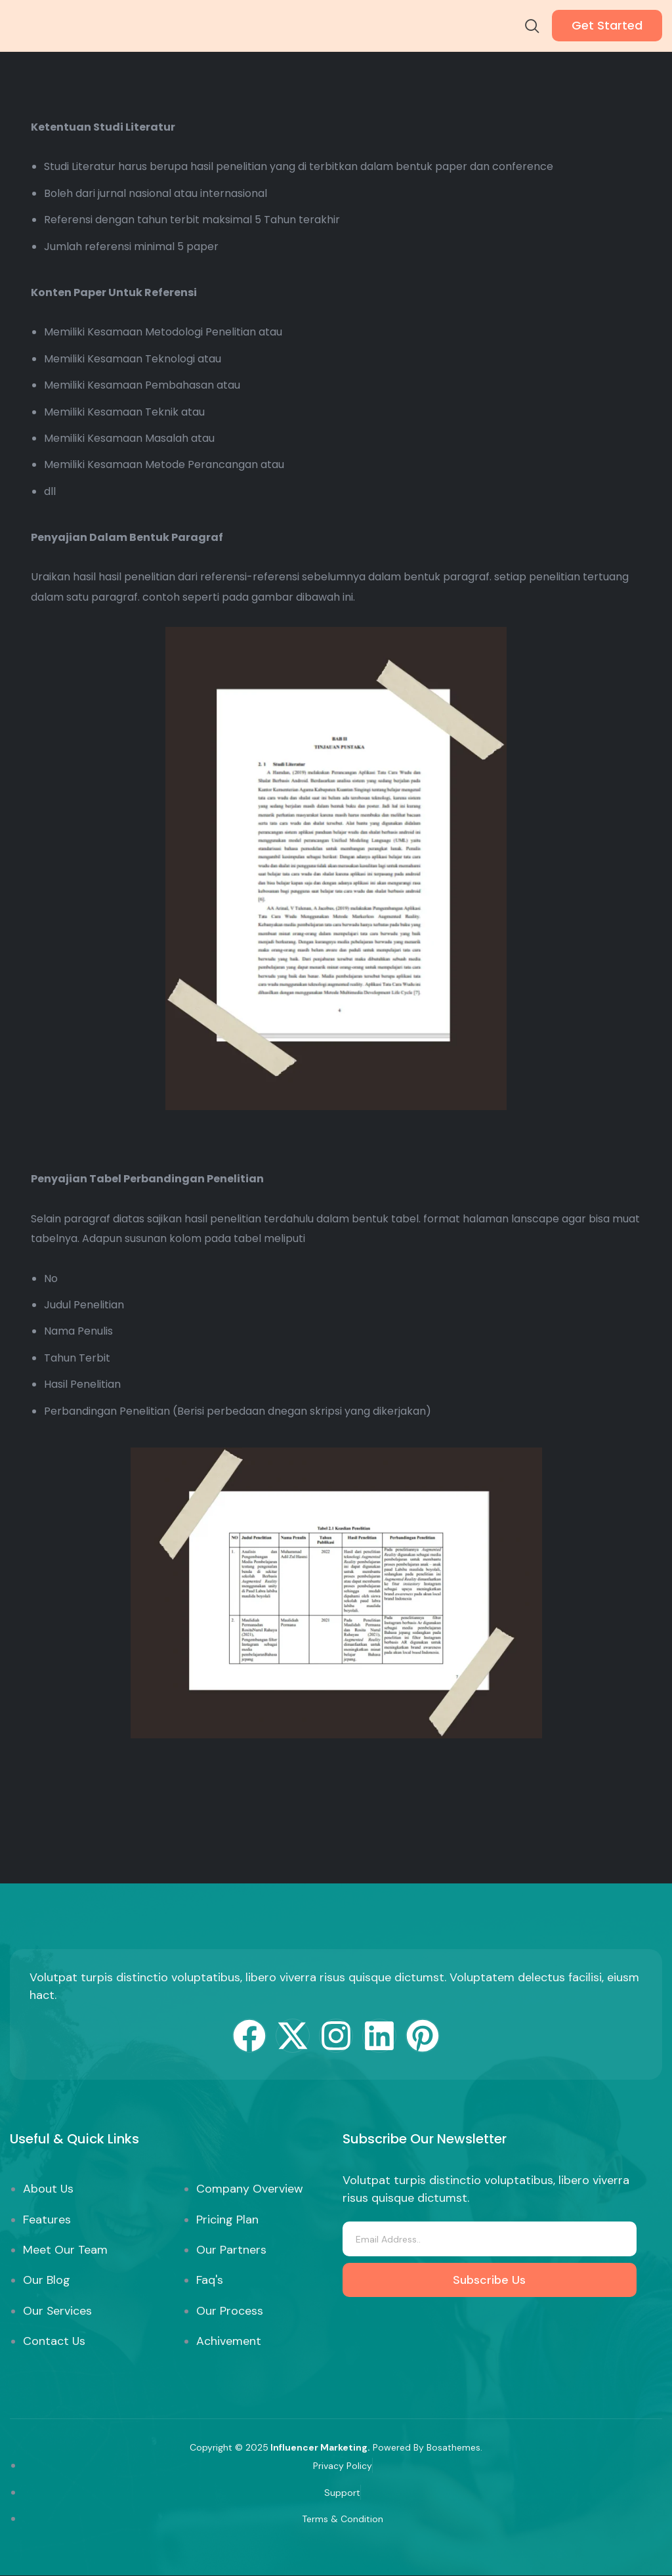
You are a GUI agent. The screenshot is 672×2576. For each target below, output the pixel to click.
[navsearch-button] (532, 27)
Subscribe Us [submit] (489, 2280)
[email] (489, 2239)
